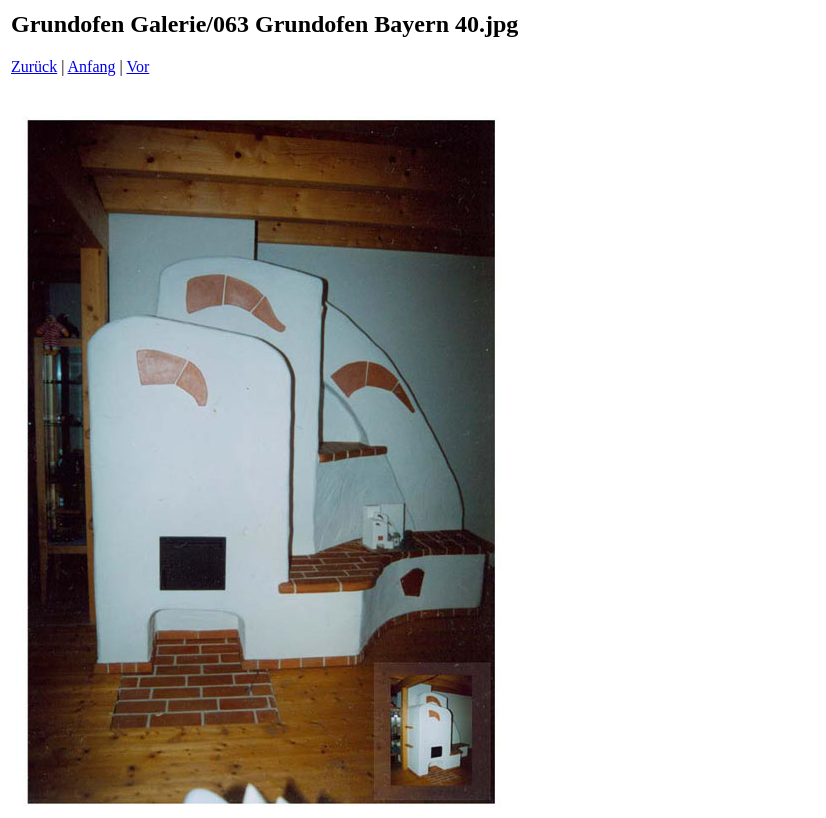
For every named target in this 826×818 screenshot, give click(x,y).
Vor (137, 66)
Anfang (92, 66)
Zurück (34, 66)
